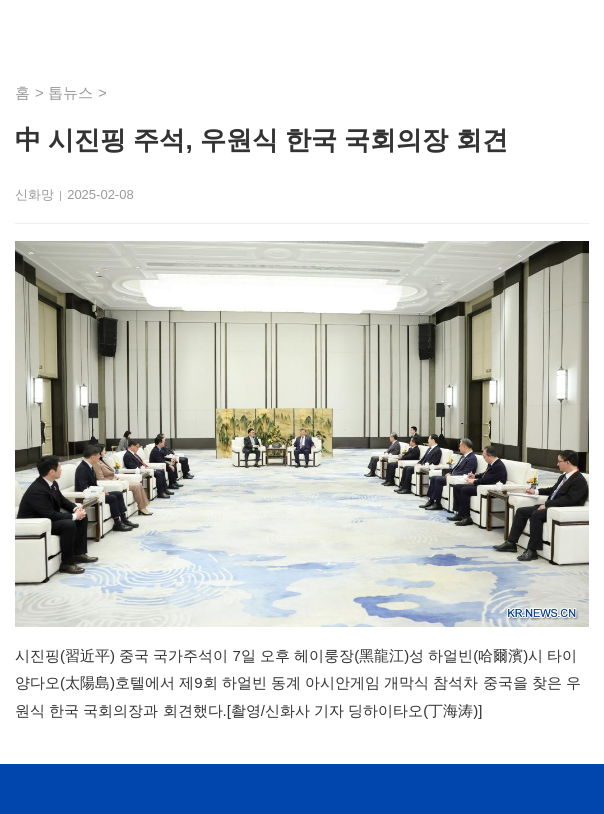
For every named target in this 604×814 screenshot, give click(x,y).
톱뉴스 (70, 92)
